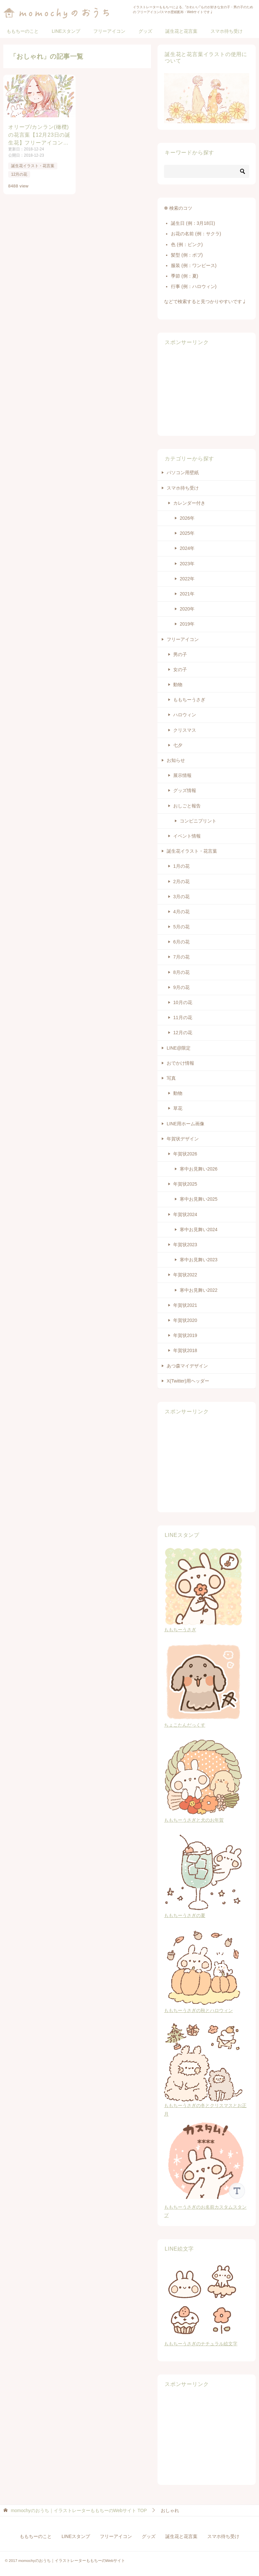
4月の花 (181, 911)
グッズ (145, 31)
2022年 (187, 578)
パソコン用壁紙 (183, 472)
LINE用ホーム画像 (185, 1123)
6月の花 (181, 941)
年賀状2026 (185, 1153)
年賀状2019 (185, 1335)
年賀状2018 (185, 1350)
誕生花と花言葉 (181, 31)
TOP (79, 2510)
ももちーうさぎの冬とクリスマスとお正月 (205, 2105)
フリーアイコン (109, 31)
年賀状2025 (185, 1184)
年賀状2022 (185, 1274)
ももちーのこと (23, 31)
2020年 (187, 608)
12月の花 (19, 174)
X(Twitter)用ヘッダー (188, 1381)
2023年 (187, 563)
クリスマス (184, 730)
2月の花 (181, 881)
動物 (177, 684)
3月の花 (181, 896)
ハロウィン (184, 714)
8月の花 (181, 972)
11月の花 (182, 1017)
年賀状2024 (185, 1214)
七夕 (177, 745)
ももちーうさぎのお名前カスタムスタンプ (206, 2207)
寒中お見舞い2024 (198, 1229)
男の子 (180, 654)
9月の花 (181, 987)
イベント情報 (187, 836)
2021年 (187, 593)
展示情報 (182, 775)
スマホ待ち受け (227, 31)
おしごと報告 (187, 805)
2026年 (187, 518)
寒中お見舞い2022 (198, 1290)
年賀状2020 (185, 1320)
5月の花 (181, 926)
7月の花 (181, 956)
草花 (177, 1108)
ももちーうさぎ (189, 699)
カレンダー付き (189, 503)
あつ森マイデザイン (187, 1365)
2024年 (187, 548)
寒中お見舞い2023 (198, 1259)
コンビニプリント (198, 820)
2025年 (187, 533)
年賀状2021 (185, 1305)
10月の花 (182, 1002)
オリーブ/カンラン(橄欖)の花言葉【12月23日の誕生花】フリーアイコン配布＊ (39, 135)
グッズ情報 (184, 790)
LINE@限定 (179, 1048)
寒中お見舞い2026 (198, 1169)
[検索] (206, 171)
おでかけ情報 (180, 1063)
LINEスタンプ (66, 31)
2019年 (187, 624)
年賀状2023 (185, 1244)
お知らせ (176, 760)
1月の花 (181, 866)
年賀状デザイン (183, 1138)
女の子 (180, 669)
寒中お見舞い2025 (198, 1199)
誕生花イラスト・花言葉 (32, 166)
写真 (171, 1078)
